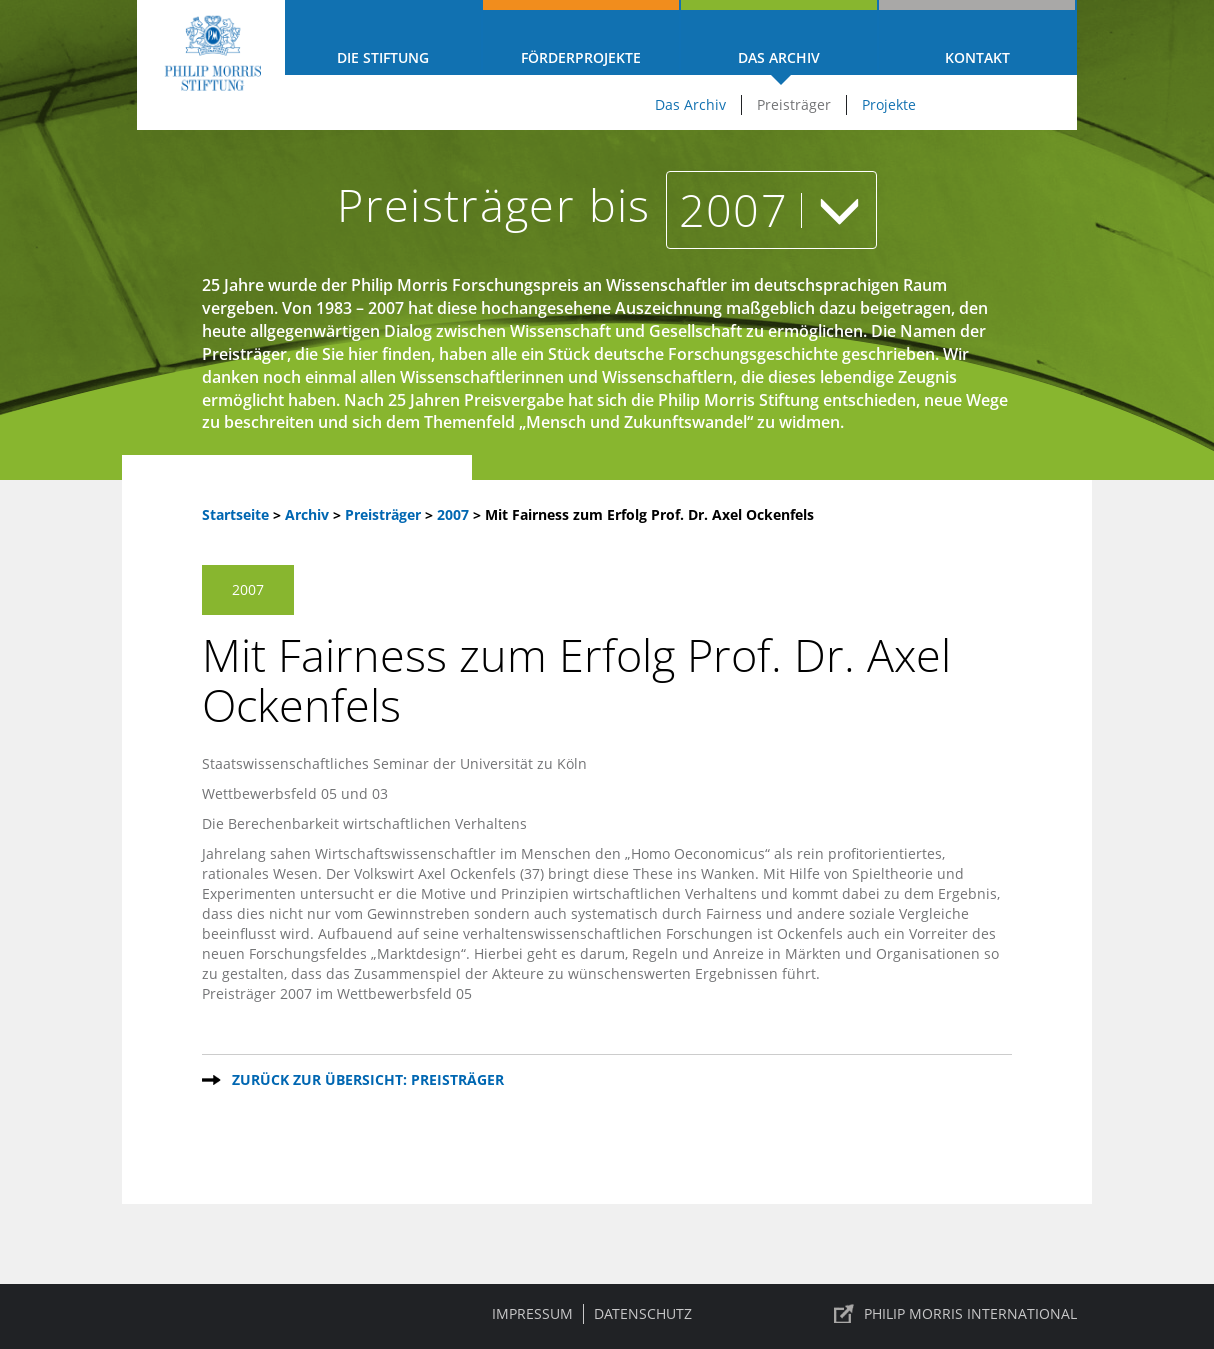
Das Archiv (779, 57)
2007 (771, 209)
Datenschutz (643, 1313)
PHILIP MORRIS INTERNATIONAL (970, 1313)
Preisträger (794, 104)
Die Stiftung (383, 57)
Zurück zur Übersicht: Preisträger (368, 1079)
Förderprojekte (581, 57)
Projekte (889, 104)
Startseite (235, 514)
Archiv (307, 514)
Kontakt (977, 57)
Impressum (532, 1313)
